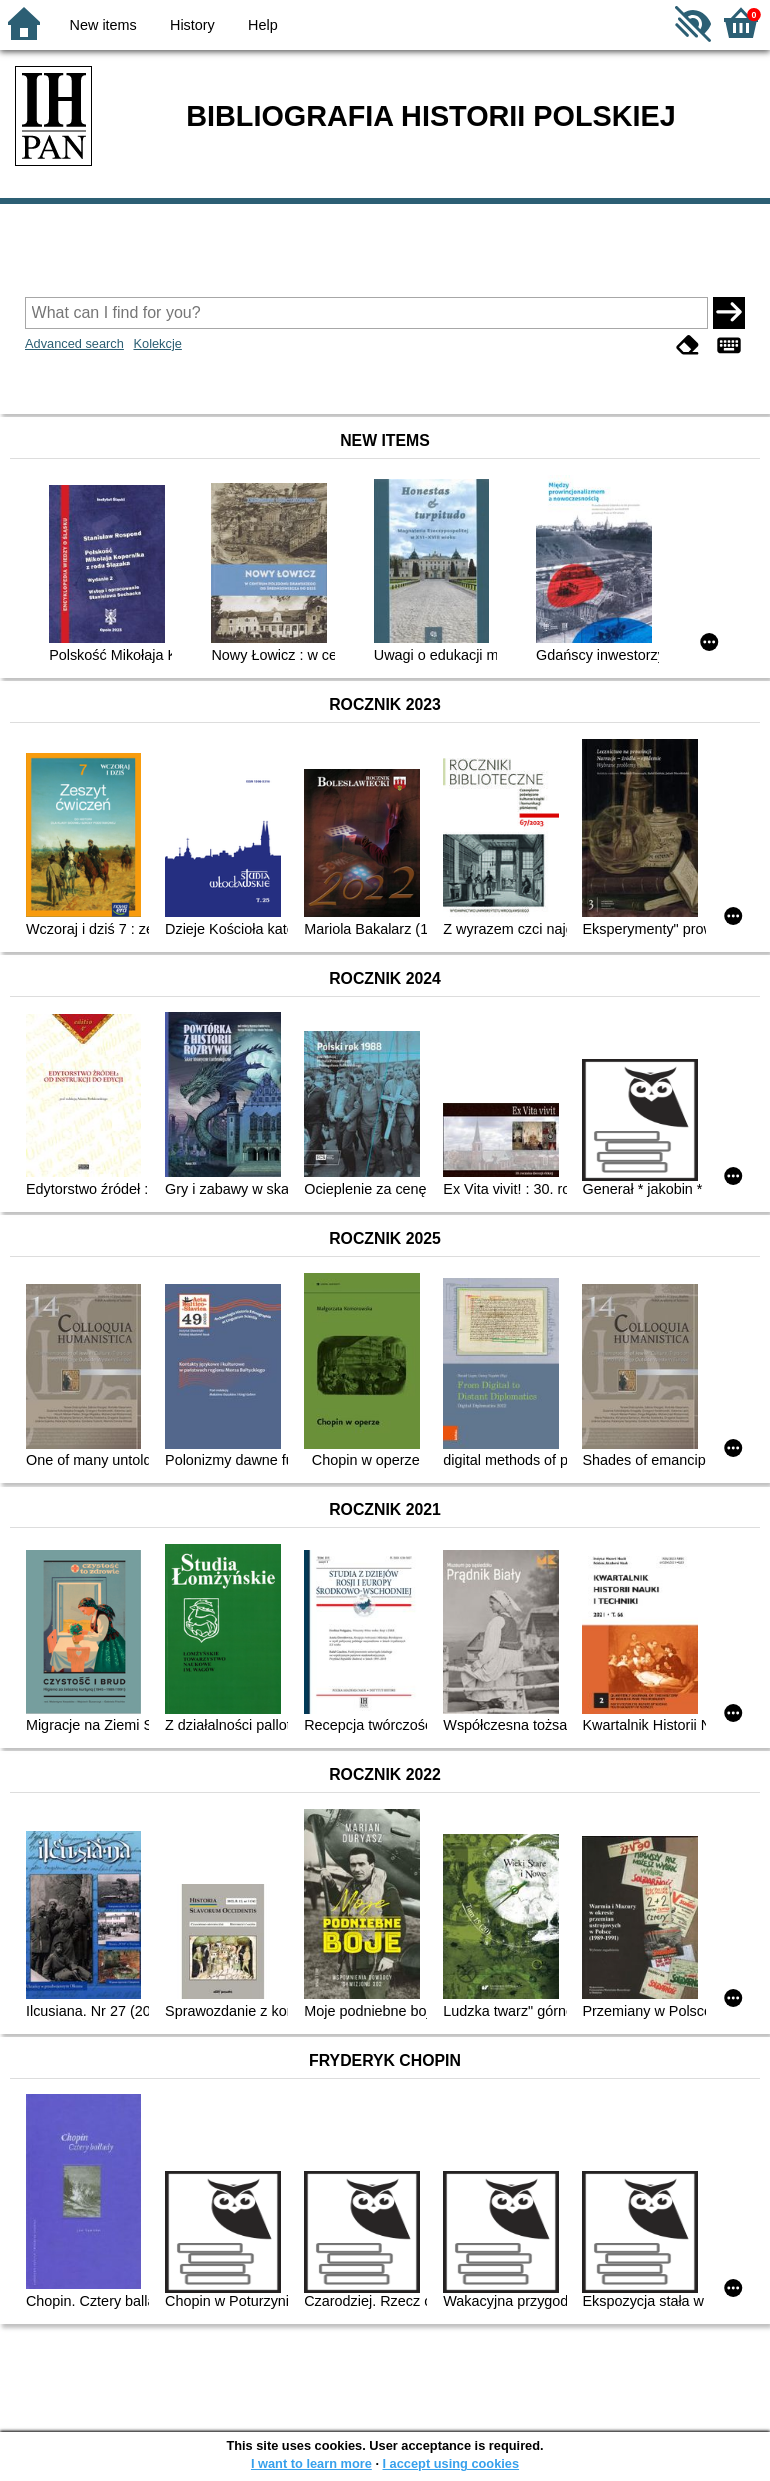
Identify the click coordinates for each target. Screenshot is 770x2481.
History (192, 25)
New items (103, 25)
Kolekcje (157, 343)
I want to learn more (311, 2463)
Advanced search (74, 343)
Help (263, 25)
